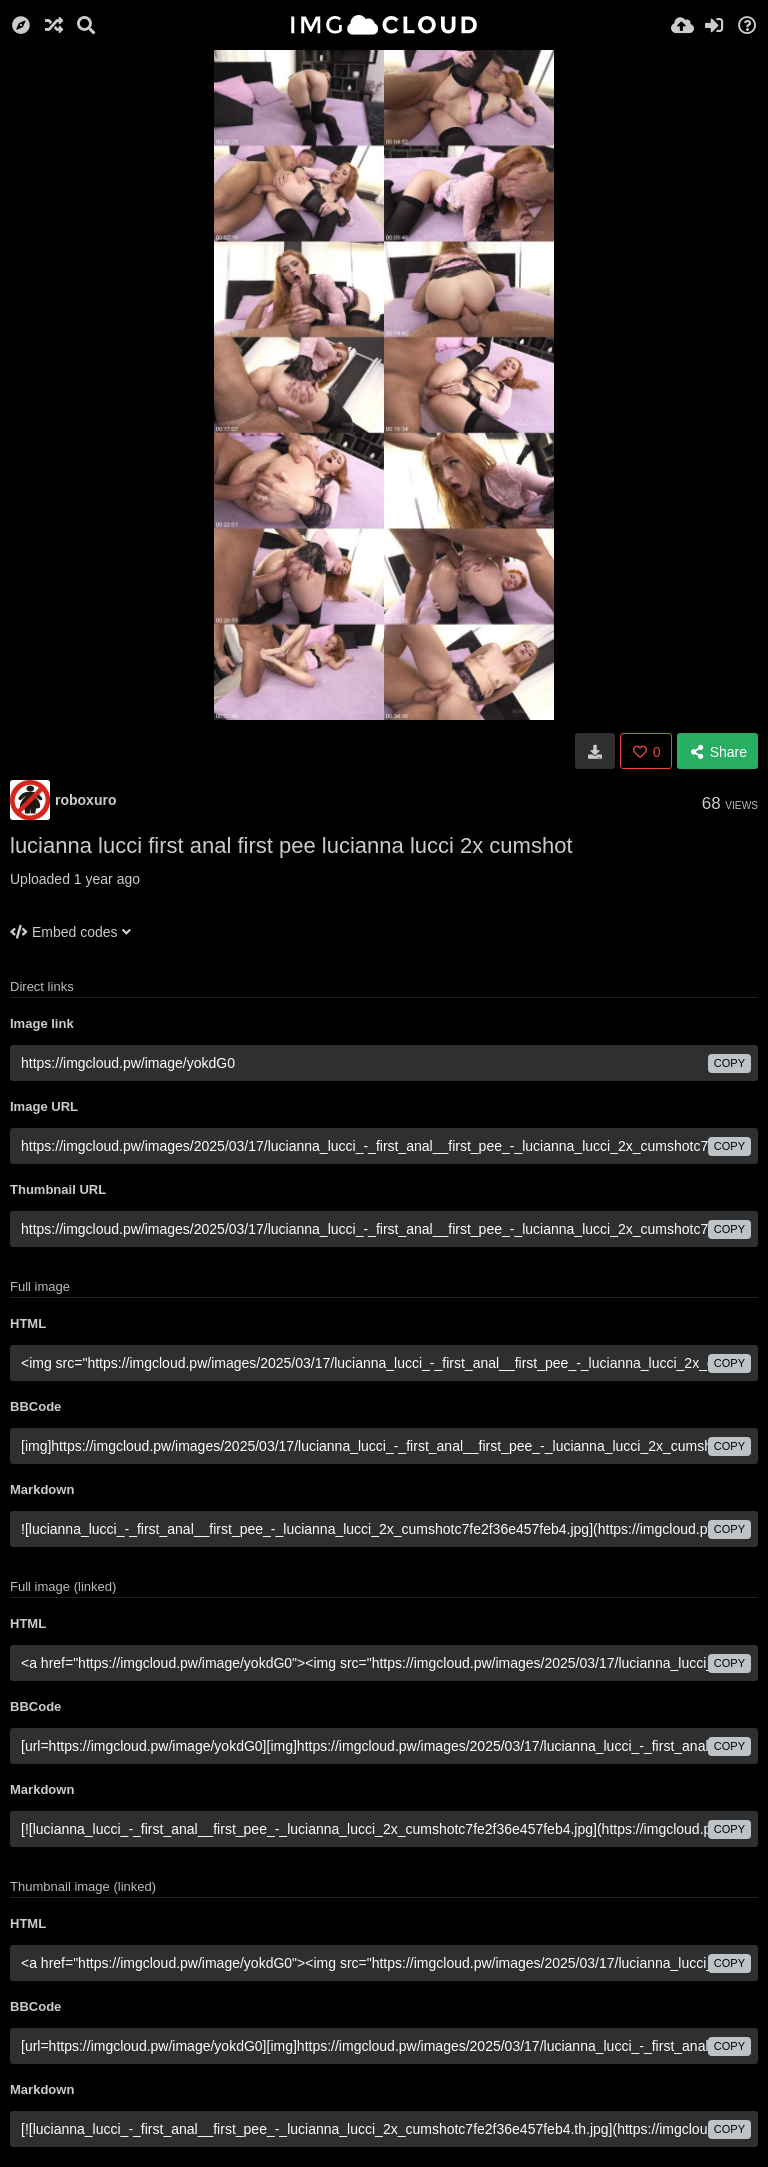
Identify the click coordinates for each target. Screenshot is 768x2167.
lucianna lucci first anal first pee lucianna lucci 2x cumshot (291, 845)
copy (729, 1063)
